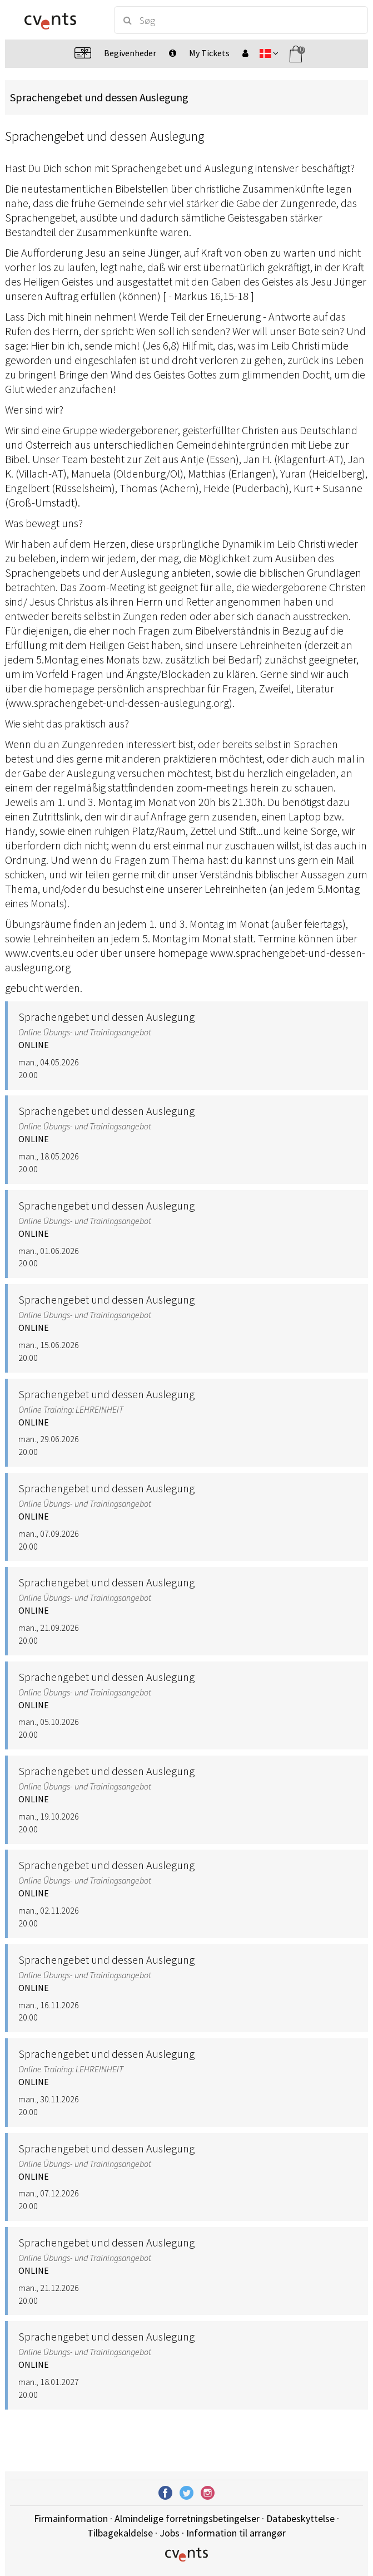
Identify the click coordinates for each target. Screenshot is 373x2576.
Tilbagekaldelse (120, 2532)
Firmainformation (71, 2518)
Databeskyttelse (300, 2518)
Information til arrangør (236, 2532)
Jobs (170, 2532)
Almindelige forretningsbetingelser (187, 2518)
